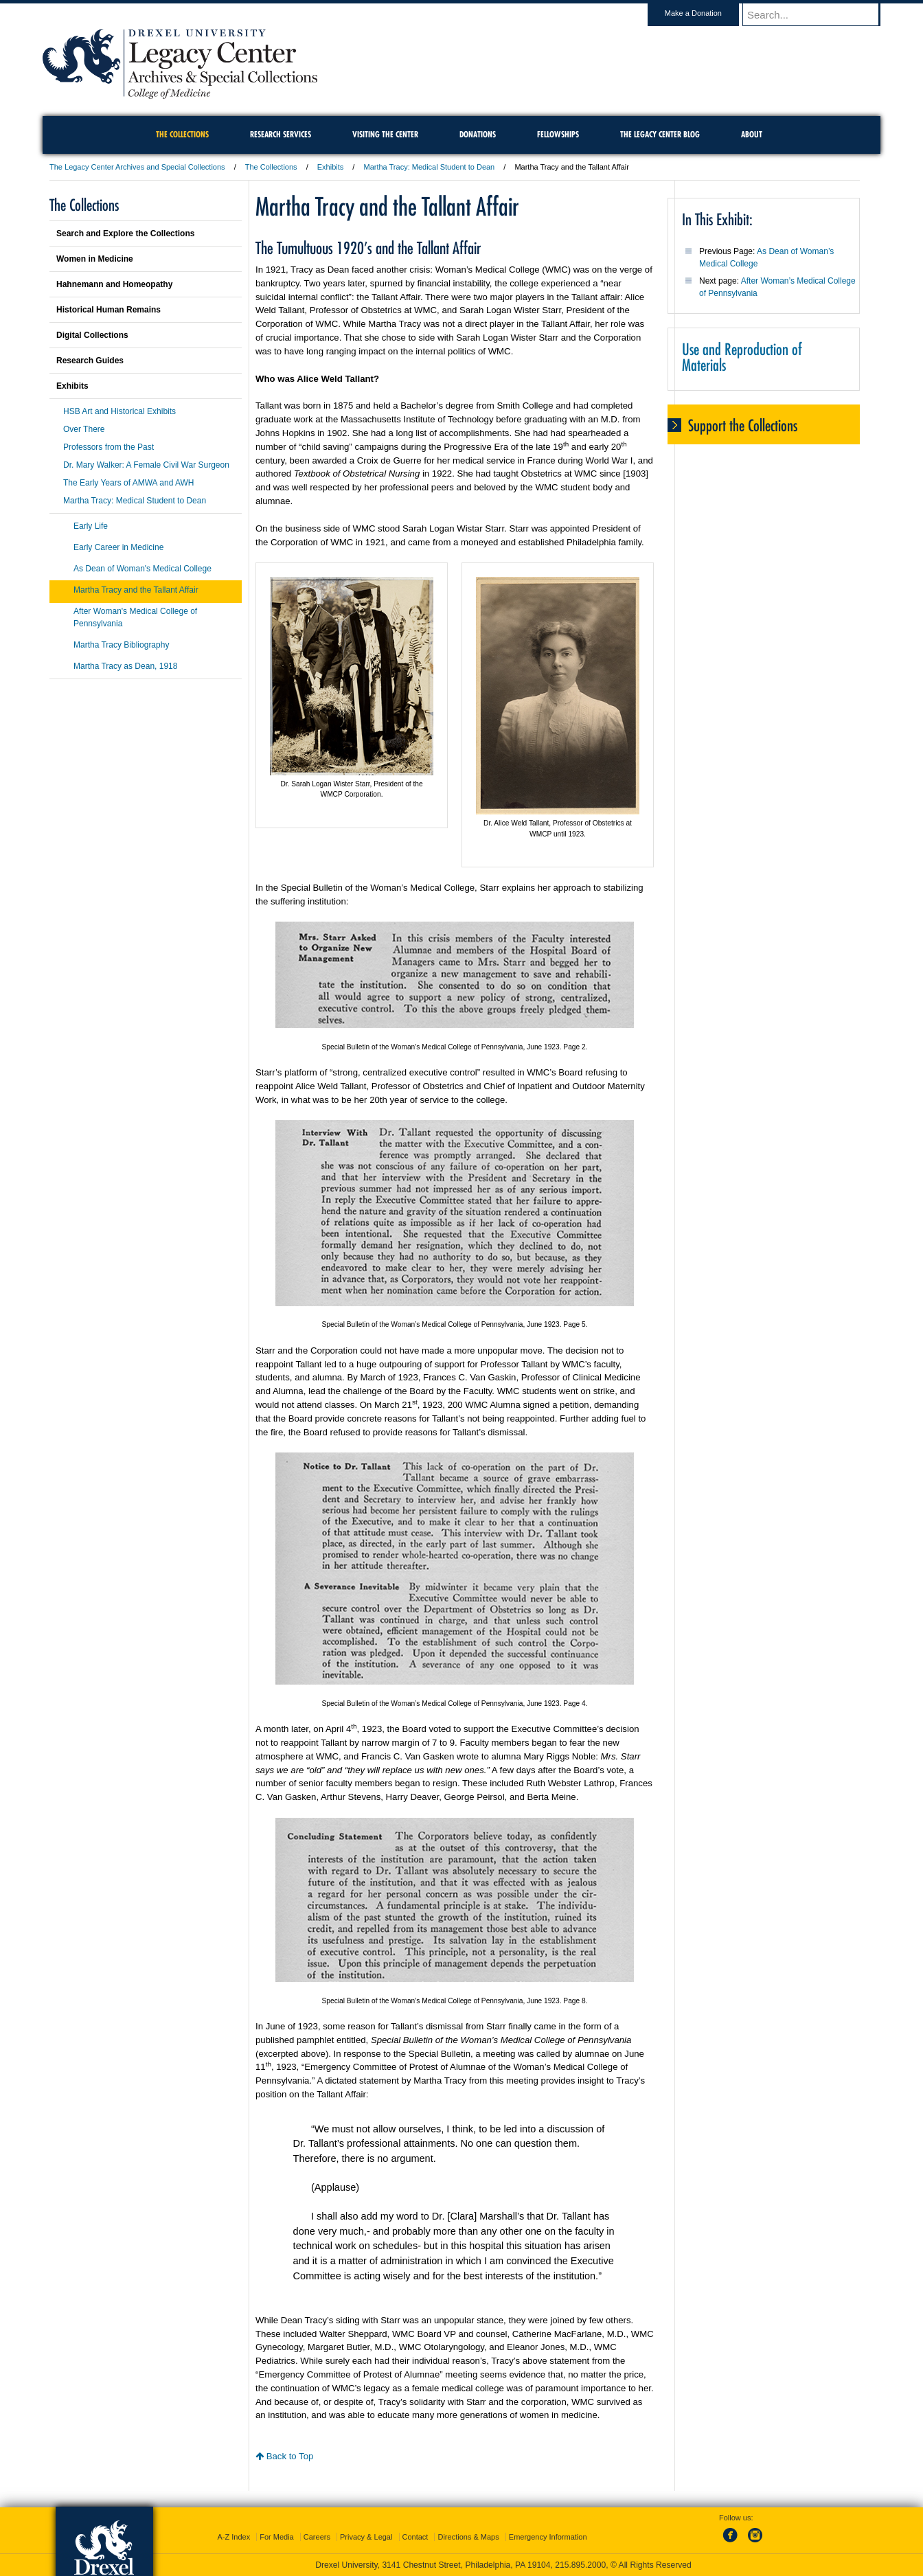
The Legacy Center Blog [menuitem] (660, 134)
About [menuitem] (751, 134)
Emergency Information (548, 2537)
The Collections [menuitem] (182, 134)
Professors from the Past (108, 447)
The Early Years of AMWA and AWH (128, 483)
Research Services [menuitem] (280, 134)
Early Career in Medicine (118, 547)
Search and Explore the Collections (125, 233)
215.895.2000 (580, 2565)
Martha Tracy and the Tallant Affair (135, 590)
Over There (83, 429)
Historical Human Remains (108, 310)
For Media (277, 2537)
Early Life (90, 526)
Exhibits (330, 167)
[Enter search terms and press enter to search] (818, 14)
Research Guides (90, 360)
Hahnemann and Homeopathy (114, 284)
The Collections (271, 167)
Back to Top (284, 2456)
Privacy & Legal (366, 2537)
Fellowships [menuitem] (558, 134)
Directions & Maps (468, 2537)
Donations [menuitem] (477, 134)
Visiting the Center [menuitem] (385, 134)
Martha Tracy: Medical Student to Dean (428, 167)
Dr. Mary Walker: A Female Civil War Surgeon (146, 465)
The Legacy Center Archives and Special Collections (137, 167)
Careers (317, 2537)
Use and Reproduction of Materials (742, 357)
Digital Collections (92, 335)
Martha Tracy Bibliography (121, 645)
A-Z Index (233, 2537)
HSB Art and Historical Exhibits (119, 411)
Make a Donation (706, 13)
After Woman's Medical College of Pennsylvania (135, 617)
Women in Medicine (94, 259)
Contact (415, 2537)
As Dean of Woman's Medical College (142, 568)
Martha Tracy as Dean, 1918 (125, 666)
